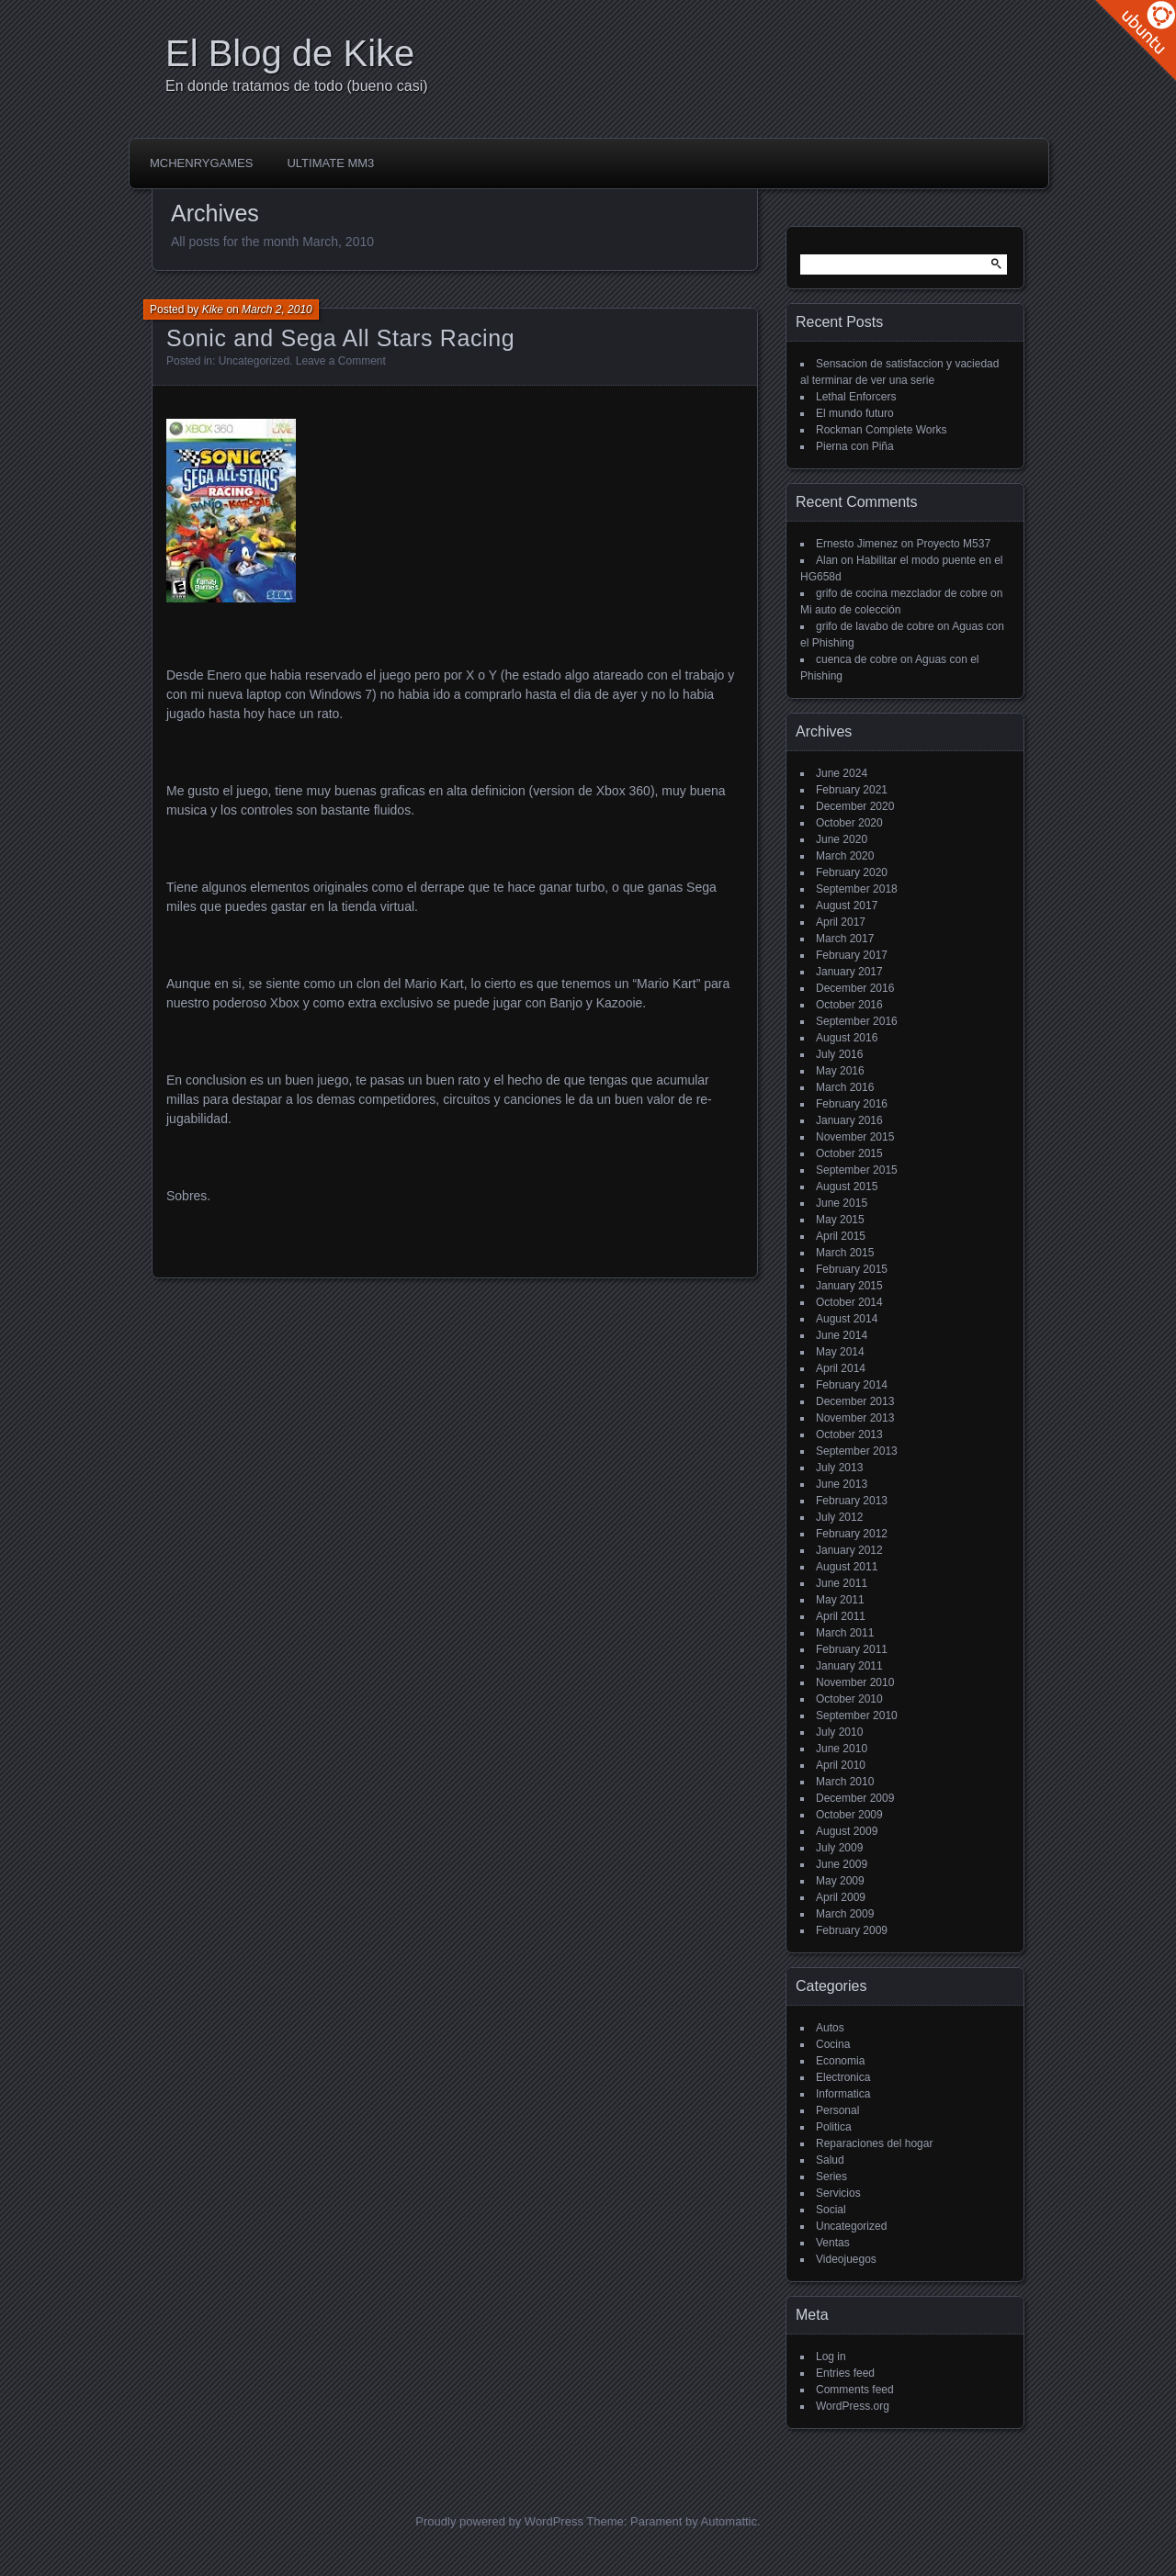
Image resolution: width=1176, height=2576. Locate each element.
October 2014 (849, 1302)
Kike (212, 309)
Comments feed (855, 2389)
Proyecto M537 (953, 543)
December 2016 (855, 988)
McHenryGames (201, 163)
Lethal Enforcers (856, 396)
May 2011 (840, 1599)
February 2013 (852, 1500)
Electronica (843, 2077)
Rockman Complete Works (881, 429)
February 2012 (852, 1533)
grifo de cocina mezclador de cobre (902, 593)
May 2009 (840, 1880)
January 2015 (849, 1285)
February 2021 (852, 789)
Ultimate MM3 (330, 163)
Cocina (833, 2044)
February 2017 (852, 955)
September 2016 (857, 1021)
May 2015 (840, 1219)
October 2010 (849, 1699)
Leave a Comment (341, 360)
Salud (830, 2160)
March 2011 (845, 1632)
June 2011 (841, 1583)
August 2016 (846, 1037)
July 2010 (839, 1732)
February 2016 (852, 1103)
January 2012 (849, 1550)
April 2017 (840, 922)
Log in (831, 2356)
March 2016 (845, 1087)
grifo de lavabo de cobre (875, 626)
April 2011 (840, 1616)
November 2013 (855, 1418)
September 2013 (857, 1451)
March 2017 (845, 938)
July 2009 (839, 1847)
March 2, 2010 (277, 309)
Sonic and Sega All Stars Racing (340, 338)
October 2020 (849, 822)
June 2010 (841, 1748)
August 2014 (846, 1318)
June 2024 (841, 773)
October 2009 (849, 1814)
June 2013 (841, 1484)
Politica (834, 2126)
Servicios (838, 2193)
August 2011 (846, 1566)
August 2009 (846, 1831)
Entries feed (845, 2373)
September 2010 (857, 1715)
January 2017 (849, 971)
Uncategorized (254, 360)
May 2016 (840, 1070)
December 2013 (855, 1401)
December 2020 (855, 806)
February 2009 (852, 1930)
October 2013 (849, 1434)
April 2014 (840, 1368)
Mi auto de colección (850, 609)
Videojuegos (846, 2259)
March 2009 (845, 1913)
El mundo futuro (855, 413)
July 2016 (839, 1054)
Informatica (843, 2093)
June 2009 (841, 1864)
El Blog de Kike (289, 53)
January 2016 (849, 1120)
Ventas (833, 2242)
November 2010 (855, 1682)
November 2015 (855, 1137)
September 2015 (857, 1170)
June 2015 (841, 1203)
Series (831, 2176)
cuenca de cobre (857, 659)
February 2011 (852, 1649)
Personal (837, 2110)
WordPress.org (852, 2406)
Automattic (729, 2521)
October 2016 (849, 1004)
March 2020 (845, 855)
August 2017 (846, 905)
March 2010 (845, 1781)
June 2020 (841, 839)
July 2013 (839, 1467)
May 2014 (840, 1351)
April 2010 (840, 1765)
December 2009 (855, 1798)
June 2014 (841, 1335)
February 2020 (852, 872)
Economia (840, 2060)
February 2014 (852, 1384)
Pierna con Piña (855, 446)
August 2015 (846, 1186)
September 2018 (857, 889)
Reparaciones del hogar (874, 2143)
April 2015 (840, 1236)
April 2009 (840, 1897)
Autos (830, 2027)
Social (831, 2209)
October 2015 (849, 1153)
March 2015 (845, 1252)
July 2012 (839, 1517)
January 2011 (849, 1665)
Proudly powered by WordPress (499, 2521)
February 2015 (852, 1269)
